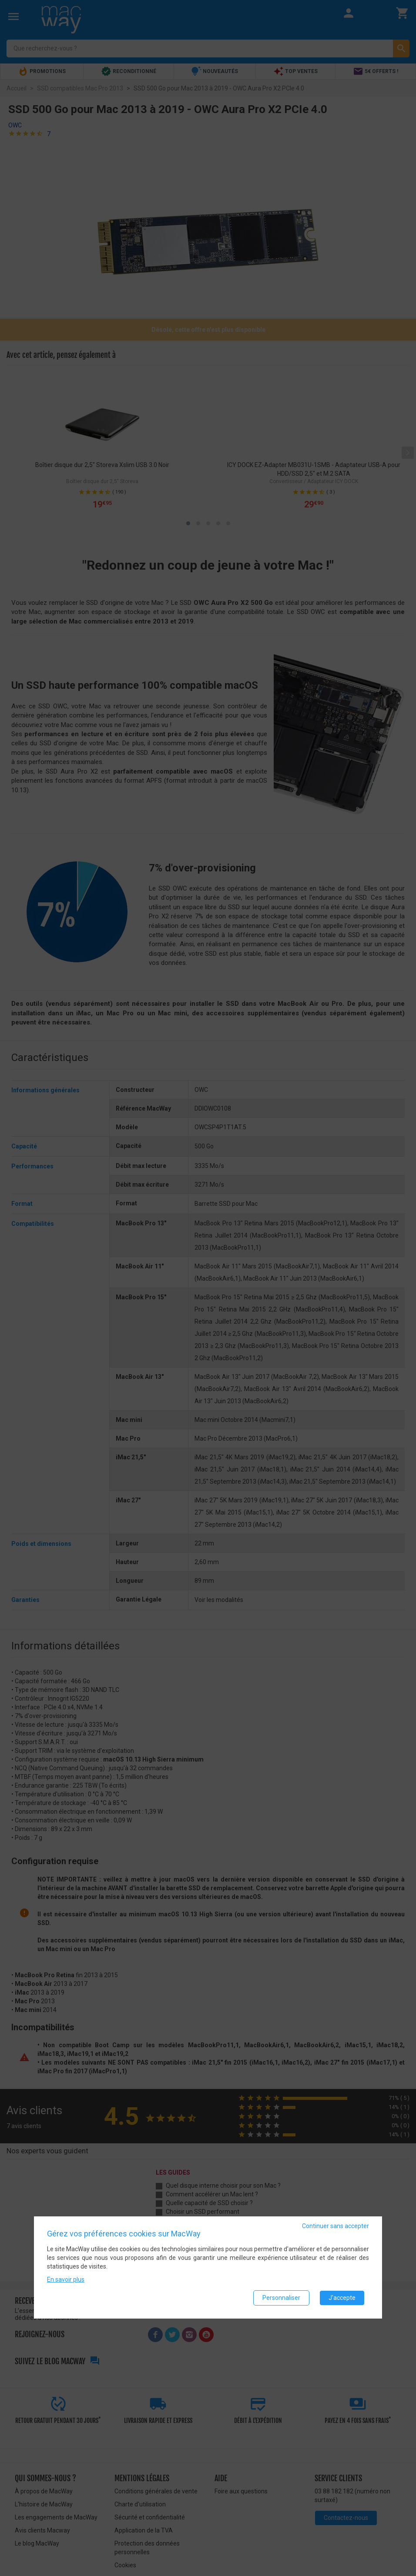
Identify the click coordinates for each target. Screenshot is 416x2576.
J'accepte (342, 2297)
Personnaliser (281, 2297)
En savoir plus (65, 2279)
